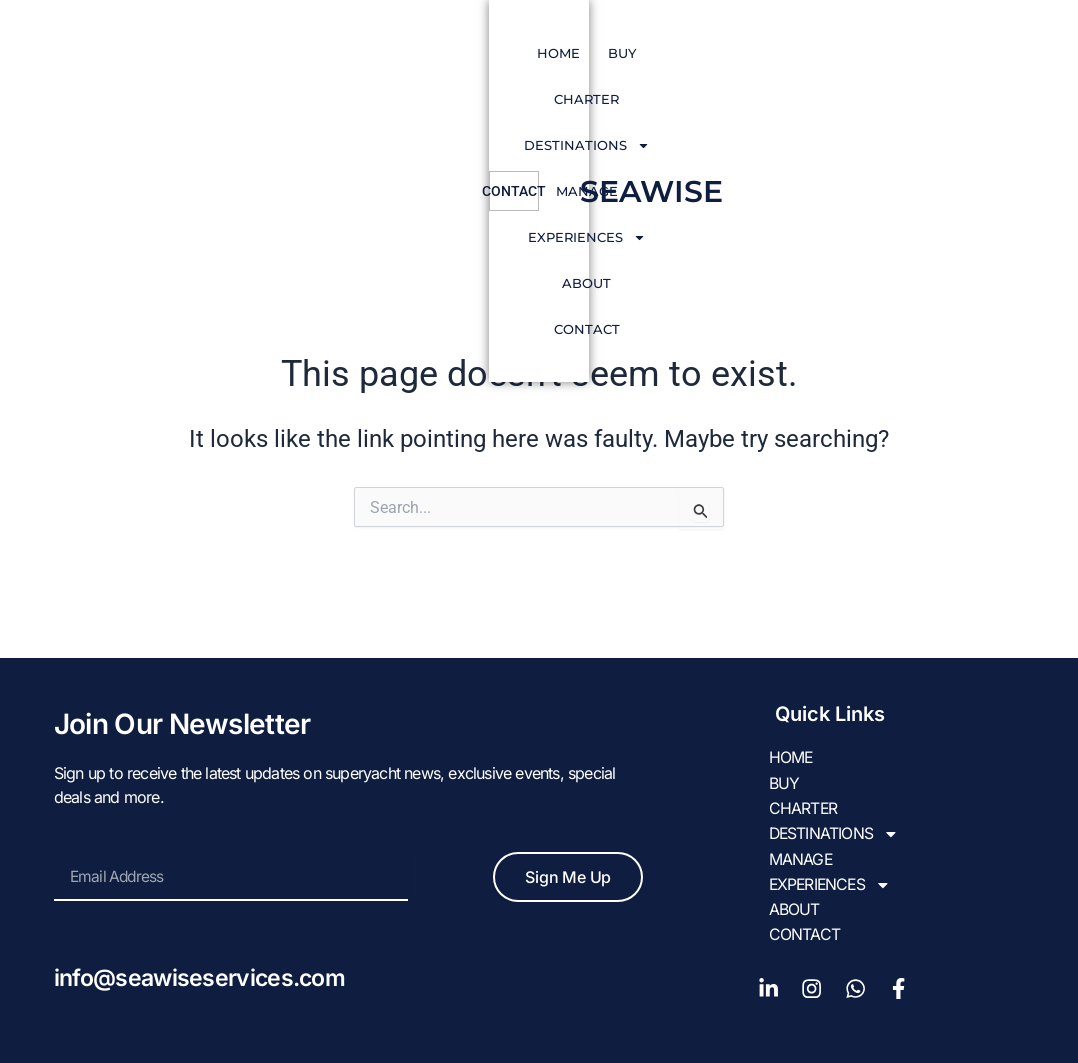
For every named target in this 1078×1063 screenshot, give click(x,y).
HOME (239, 53)
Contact (548, 99)
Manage (623, 53)
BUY (303, 53)
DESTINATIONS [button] (501, 53)
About (852, 53)
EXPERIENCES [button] (741, 53)
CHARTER (377, 53)
